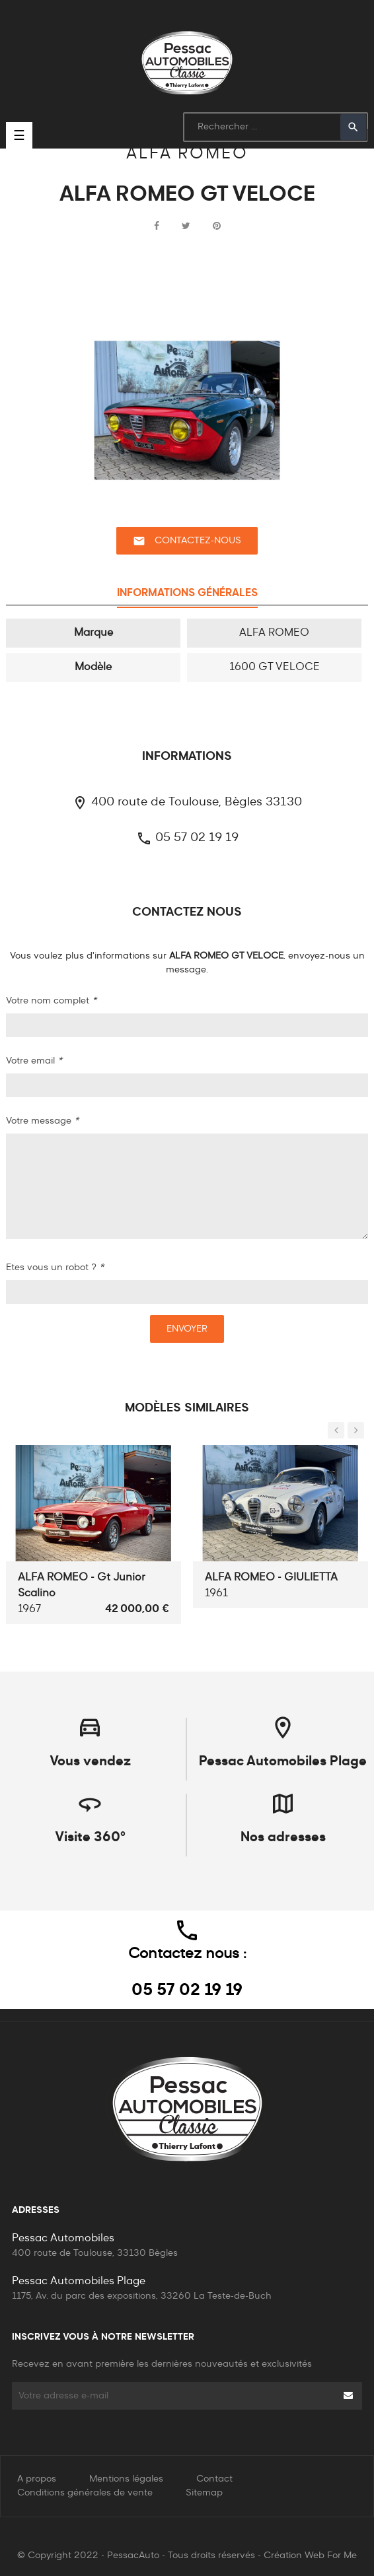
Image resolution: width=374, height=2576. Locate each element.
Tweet (186, 226)
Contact (214, 2479)
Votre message (42, 1121)
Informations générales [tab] (187, 593)
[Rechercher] (275, 127)
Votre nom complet (51, 1000)
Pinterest (217, 226)
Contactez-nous (187, 541)
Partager (156, 226)
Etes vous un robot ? (55, 1267)
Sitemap (204, 2492)
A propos (36, 2479)
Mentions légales (126, 2479)
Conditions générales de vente (85, 2492)
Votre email (34, 1061)
